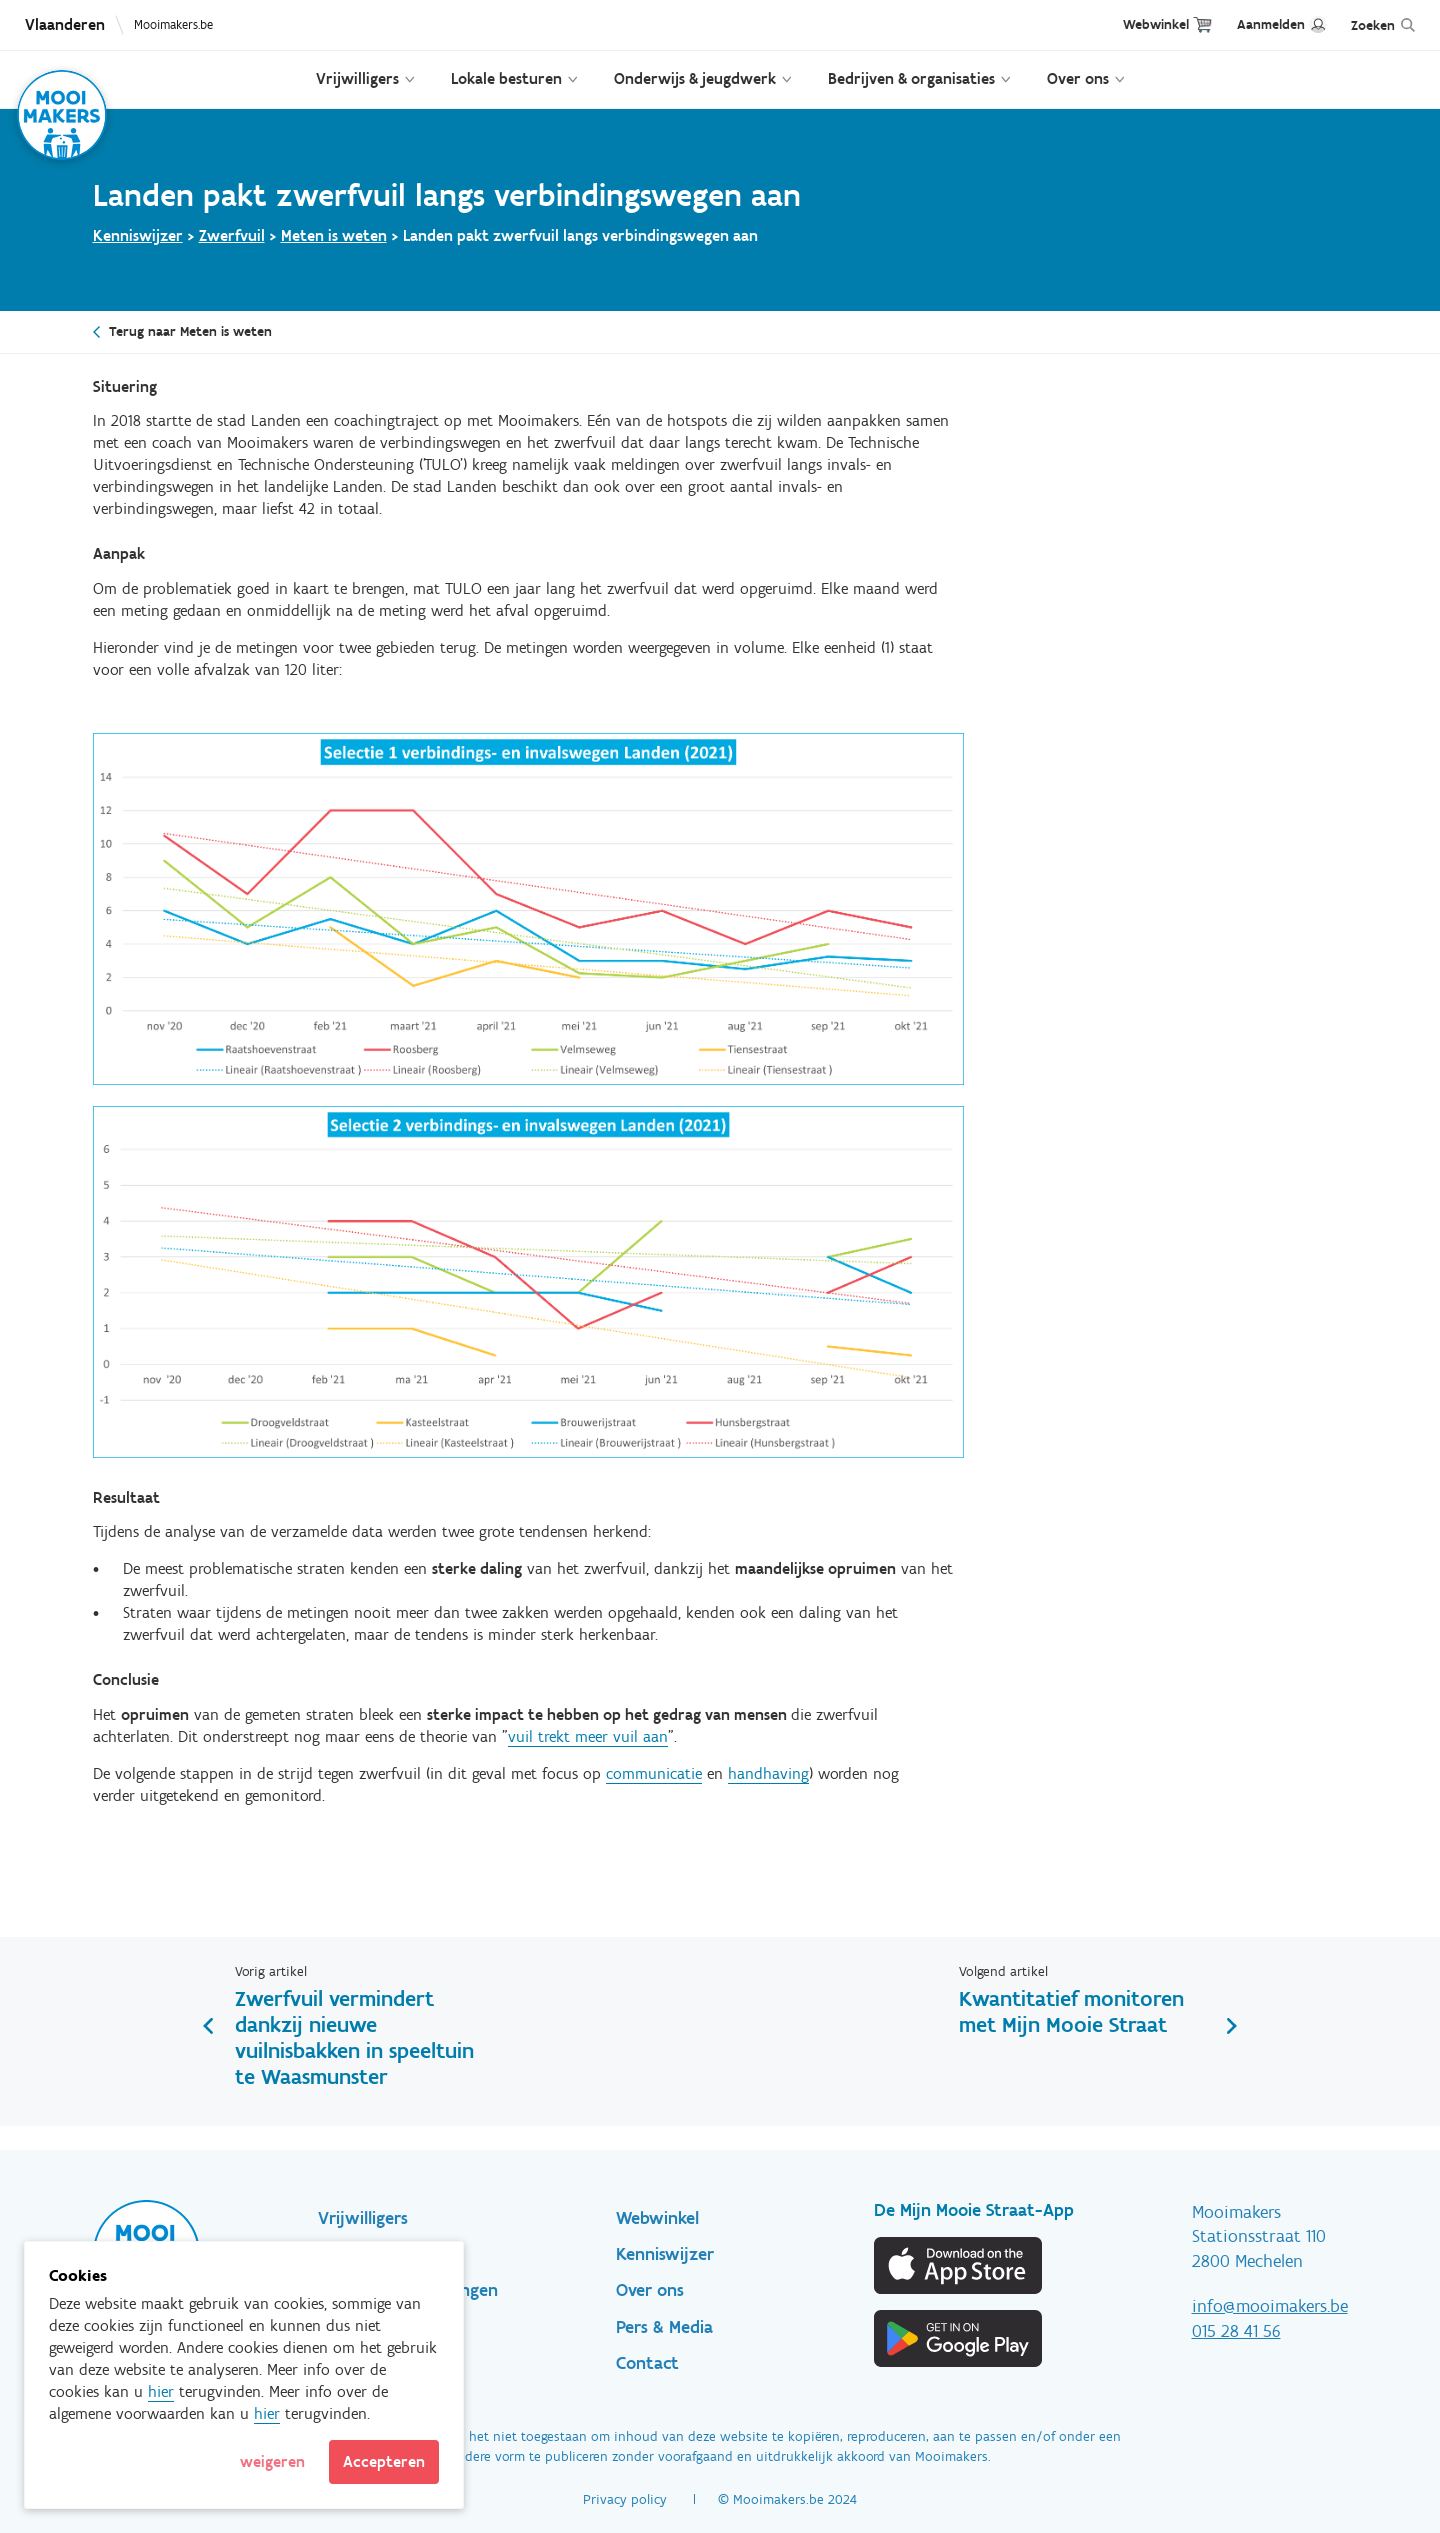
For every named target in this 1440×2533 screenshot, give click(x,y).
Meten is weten (334, 235)
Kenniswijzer (138, 235)
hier (161, 2391)
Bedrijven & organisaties (911, 78)
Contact (647, 2363)
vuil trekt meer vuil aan (588, 1736)
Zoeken (1373, 25)
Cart (1202, 24)
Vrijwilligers (357, 78)
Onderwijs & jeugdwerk (695, 78)
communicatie (654, 1773)
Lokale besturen (506, 78)
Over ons (1078, 78)
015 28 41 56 (1236, 2331)
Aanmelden (1271, 24)
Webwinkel (1156, 24)
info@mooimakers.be (1270, 2306)
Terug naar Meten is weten (190, 331)
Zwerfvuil (232, 235)
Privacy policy (625, 2499)
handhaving (768, 1773)
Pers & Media (664, 2327)
